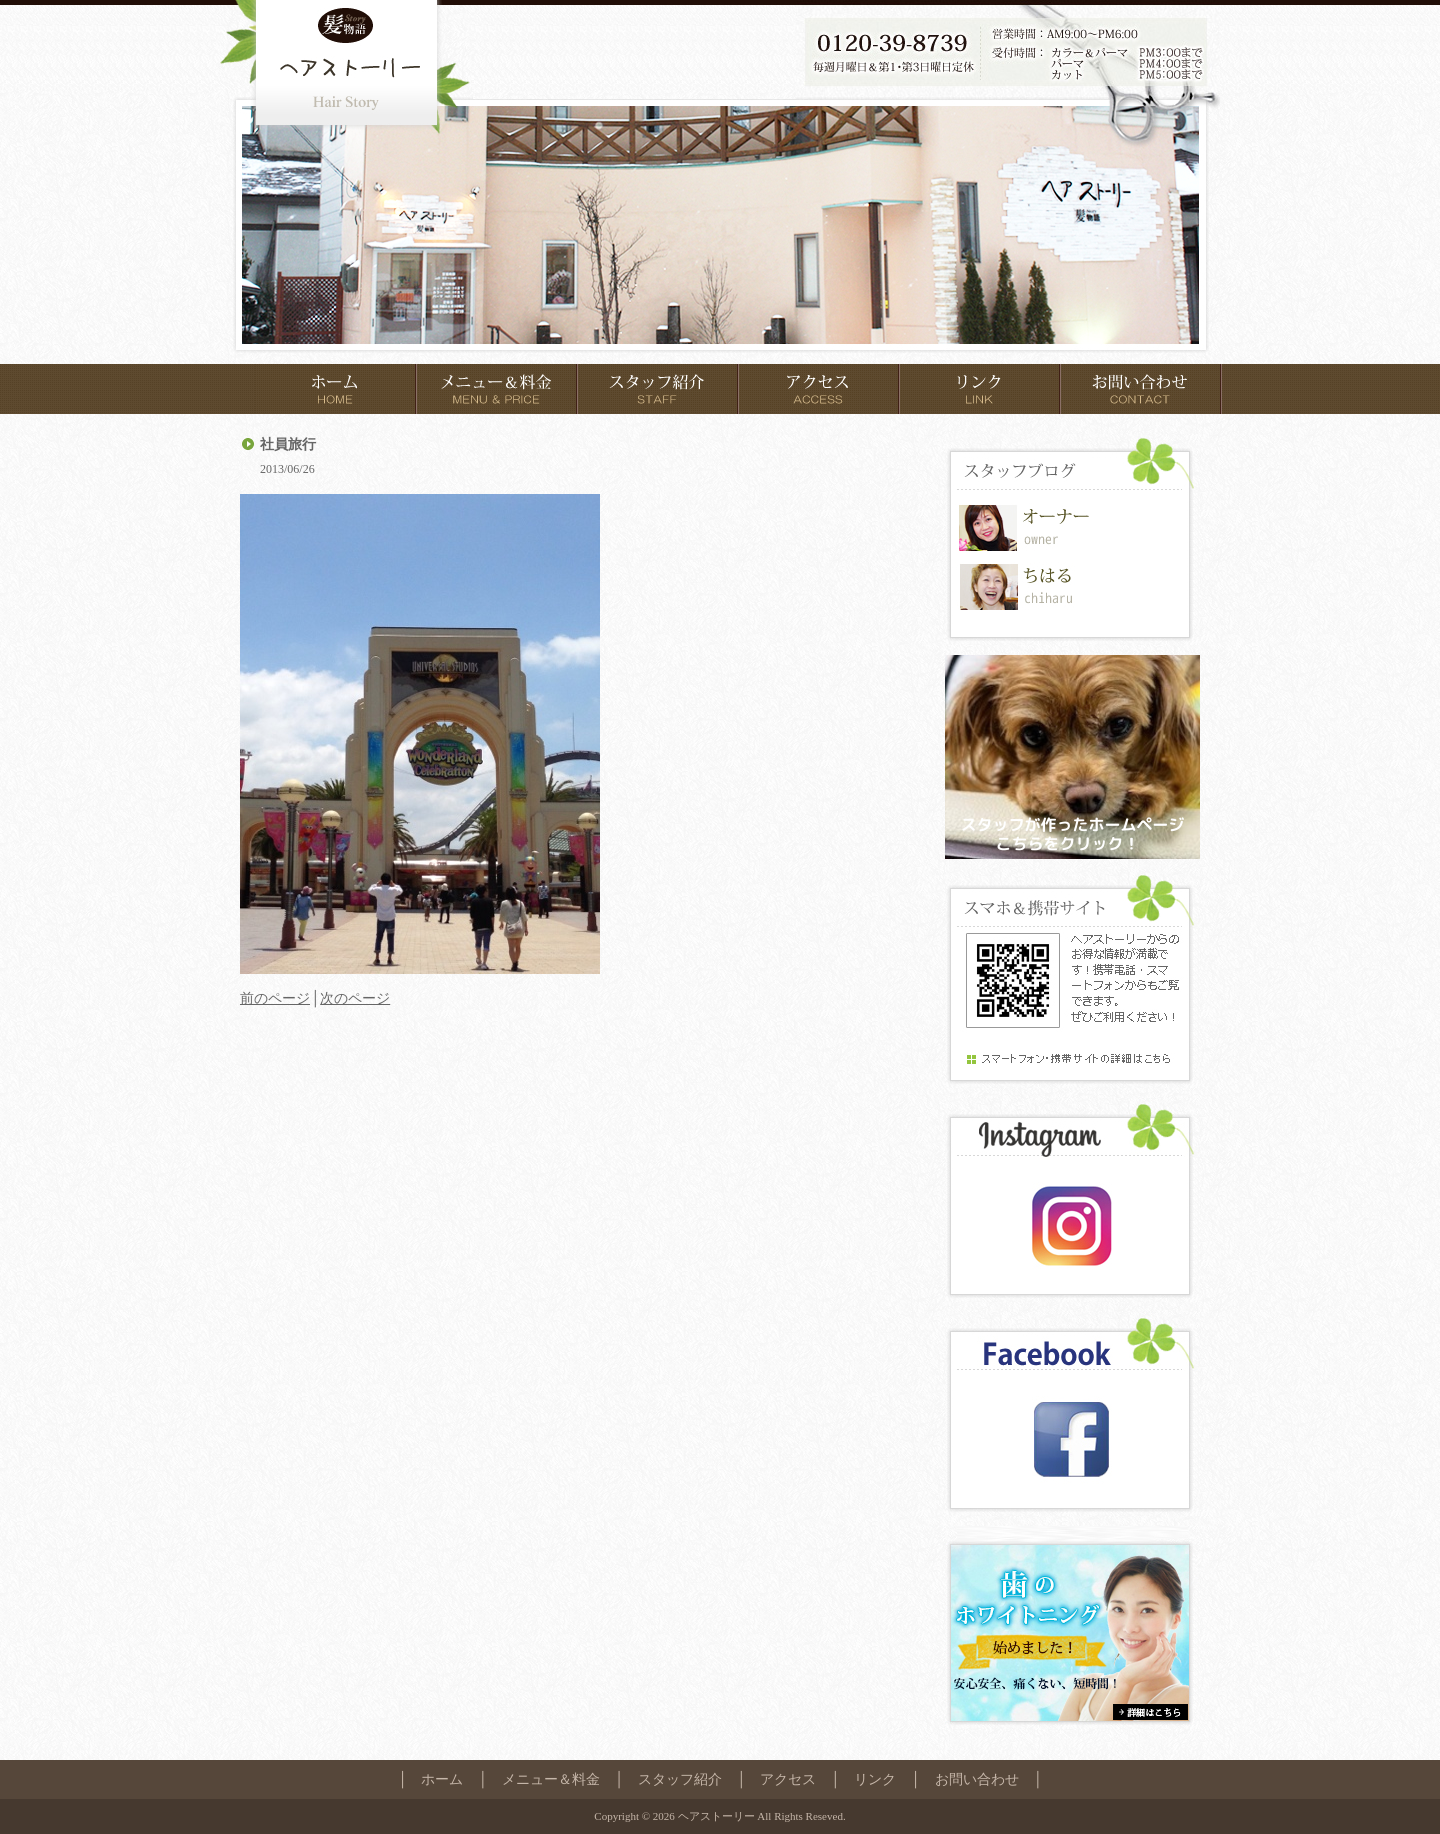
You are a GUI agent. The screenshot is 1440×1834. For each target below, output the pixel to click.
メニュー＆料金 (551, 1779)
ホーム (442, 1779)
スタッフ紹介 (680, 1779)
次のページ (355, 998)
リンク (875, 1779)
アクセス (788, 1779)
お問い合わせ (977, 1779)
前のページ (275, 998)
